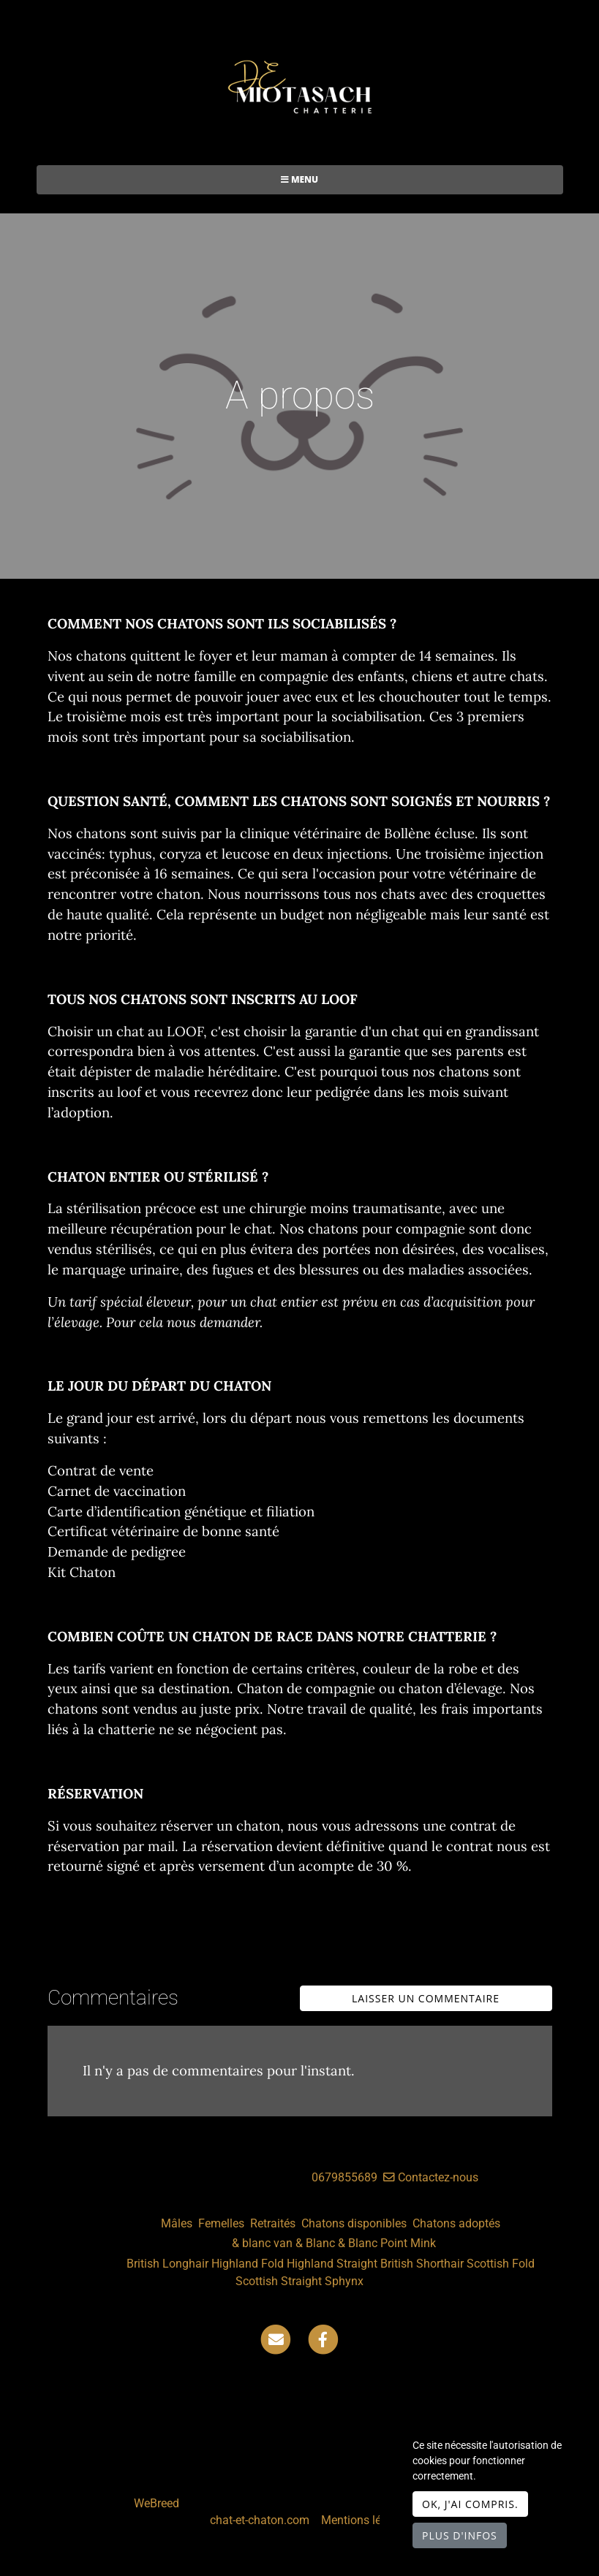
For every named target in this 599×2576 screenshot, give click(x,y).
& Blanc (315, 2243)
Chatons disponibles (354, 2223)
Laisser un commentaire (426, 1998)
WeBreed (156, 2503)
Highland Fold (247, 2264)
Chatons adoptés (456, 2223)
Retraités (272, 2223)
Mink (423, 2243)
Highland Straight (332, 2264)
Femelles (221, 2223)
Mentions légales (365, 2520)
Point (393, 2243)
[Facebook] (323, 2339)
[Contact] (276, 2339)
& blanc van (262, 2243)
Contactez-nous (430, 2177)
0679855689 (344, 2177)
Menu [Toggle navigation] (299, 179)
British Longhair (167, 2264)
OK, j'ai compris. (470, 2504)
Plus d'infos (459, 2535)
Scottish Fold (501, 2264)
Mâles (176, 2223)
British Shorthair (422, 2264)
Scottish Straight (279, 2281)
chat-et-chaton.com (261, 2520)
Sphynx (344, 2281)
